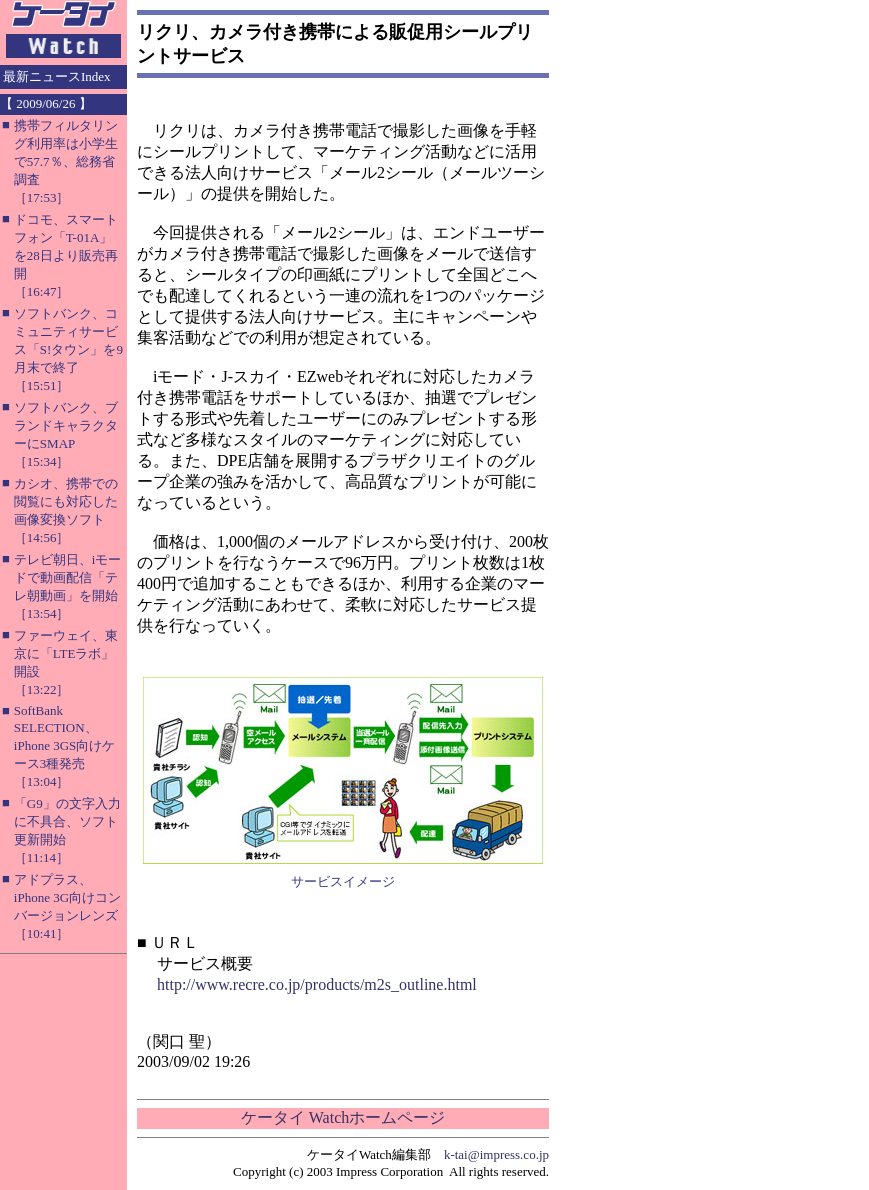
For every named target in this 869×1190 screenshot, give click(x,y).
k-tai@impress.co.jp (496, 1154)
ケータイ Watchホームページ (343, 1117)
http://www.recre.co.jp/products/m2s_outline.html (317, 984)
